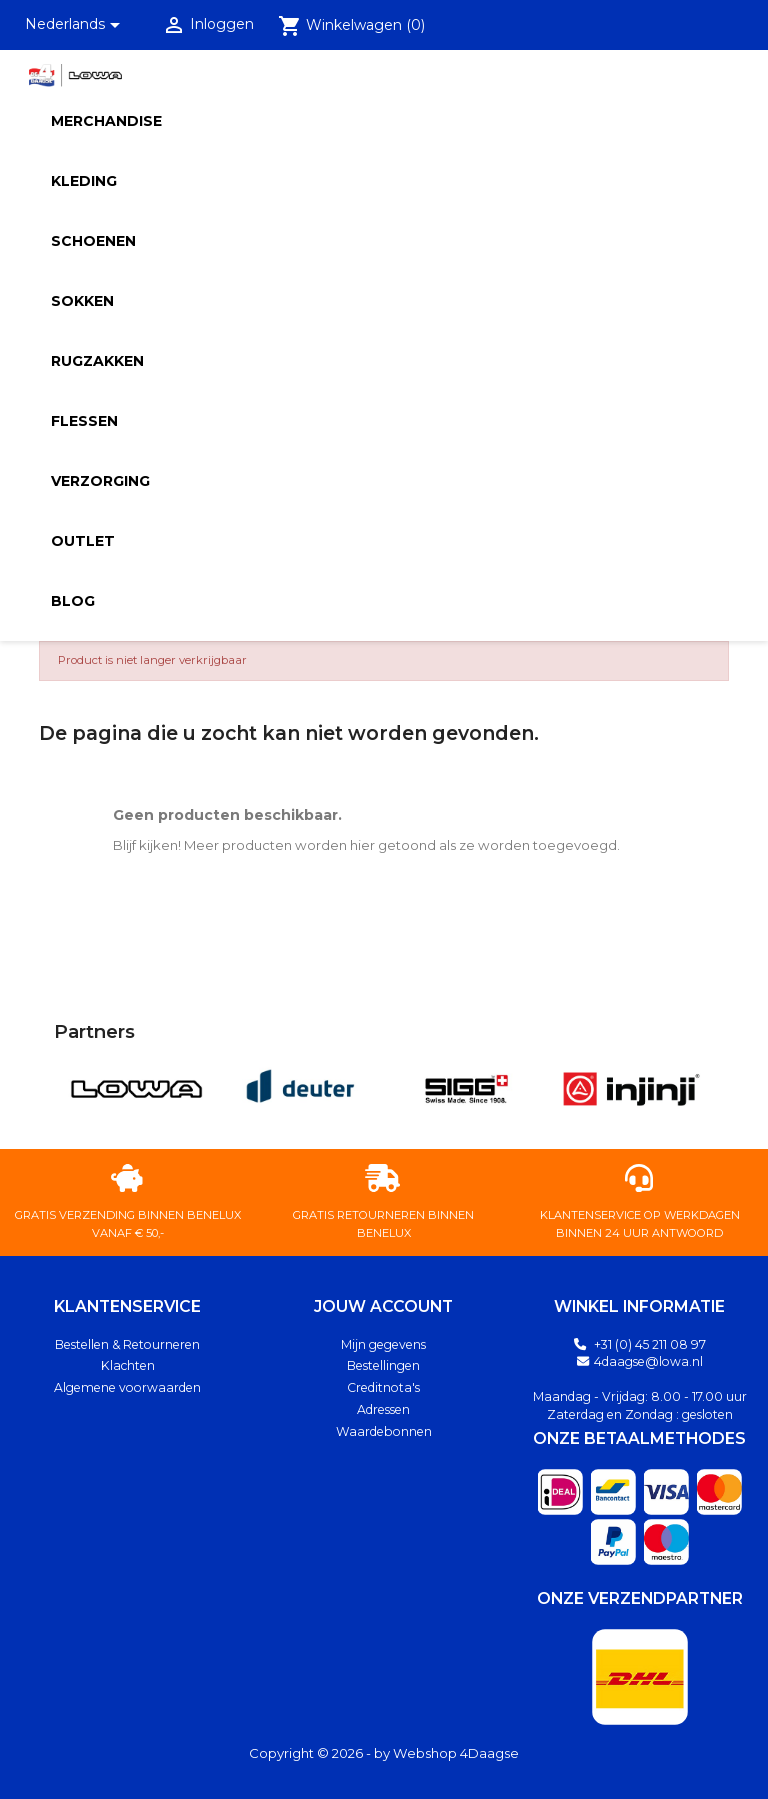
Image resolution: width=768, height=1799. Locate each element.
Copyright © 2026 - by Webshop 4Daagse (384, 1753)
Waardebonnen (384, 1431)
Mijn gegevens (383, 1344)
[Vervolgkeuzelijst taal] (76, 25)
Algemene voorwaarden (127, 1387)
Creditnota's (383, 1387)
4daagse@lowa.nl (648, 1361)
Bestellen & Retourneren (127, 1344)
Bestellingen (383, 1365)
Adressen (383, 1409)
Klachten (128, 1365)
